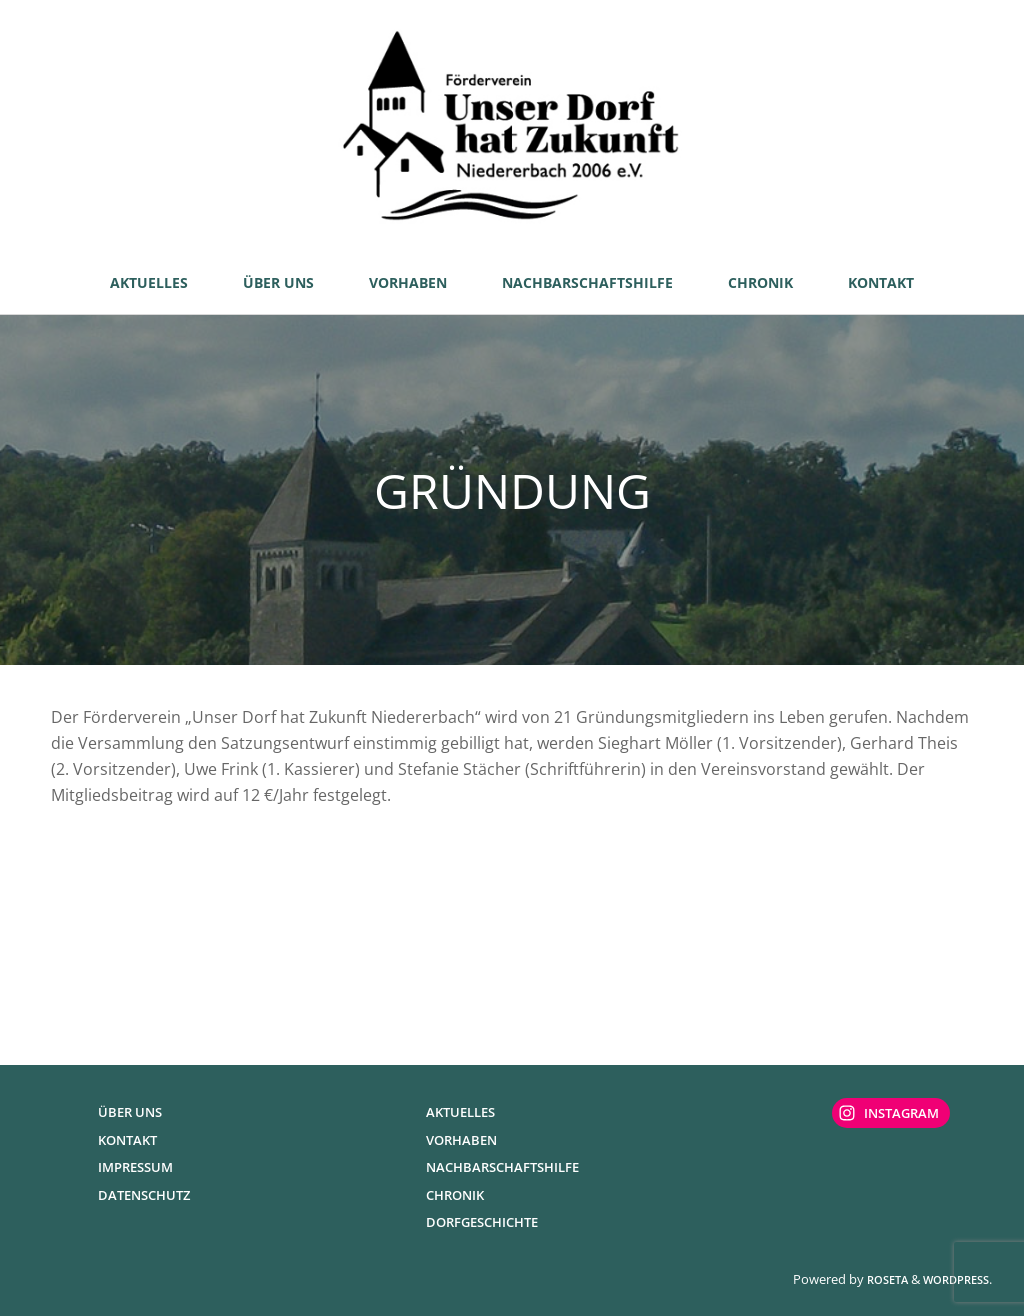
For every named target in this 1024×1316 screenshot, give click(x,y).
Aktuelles (460, 1112)
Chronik (455, 1195)
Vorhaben (461, 1140)
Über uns (130, 1112)
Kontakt (127, 1140)
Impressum (135, 1167)
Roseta (886, 1279)
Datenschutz (144, 1195)
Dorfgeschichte (482, 1222)
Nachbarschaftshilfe (502, 1167)
